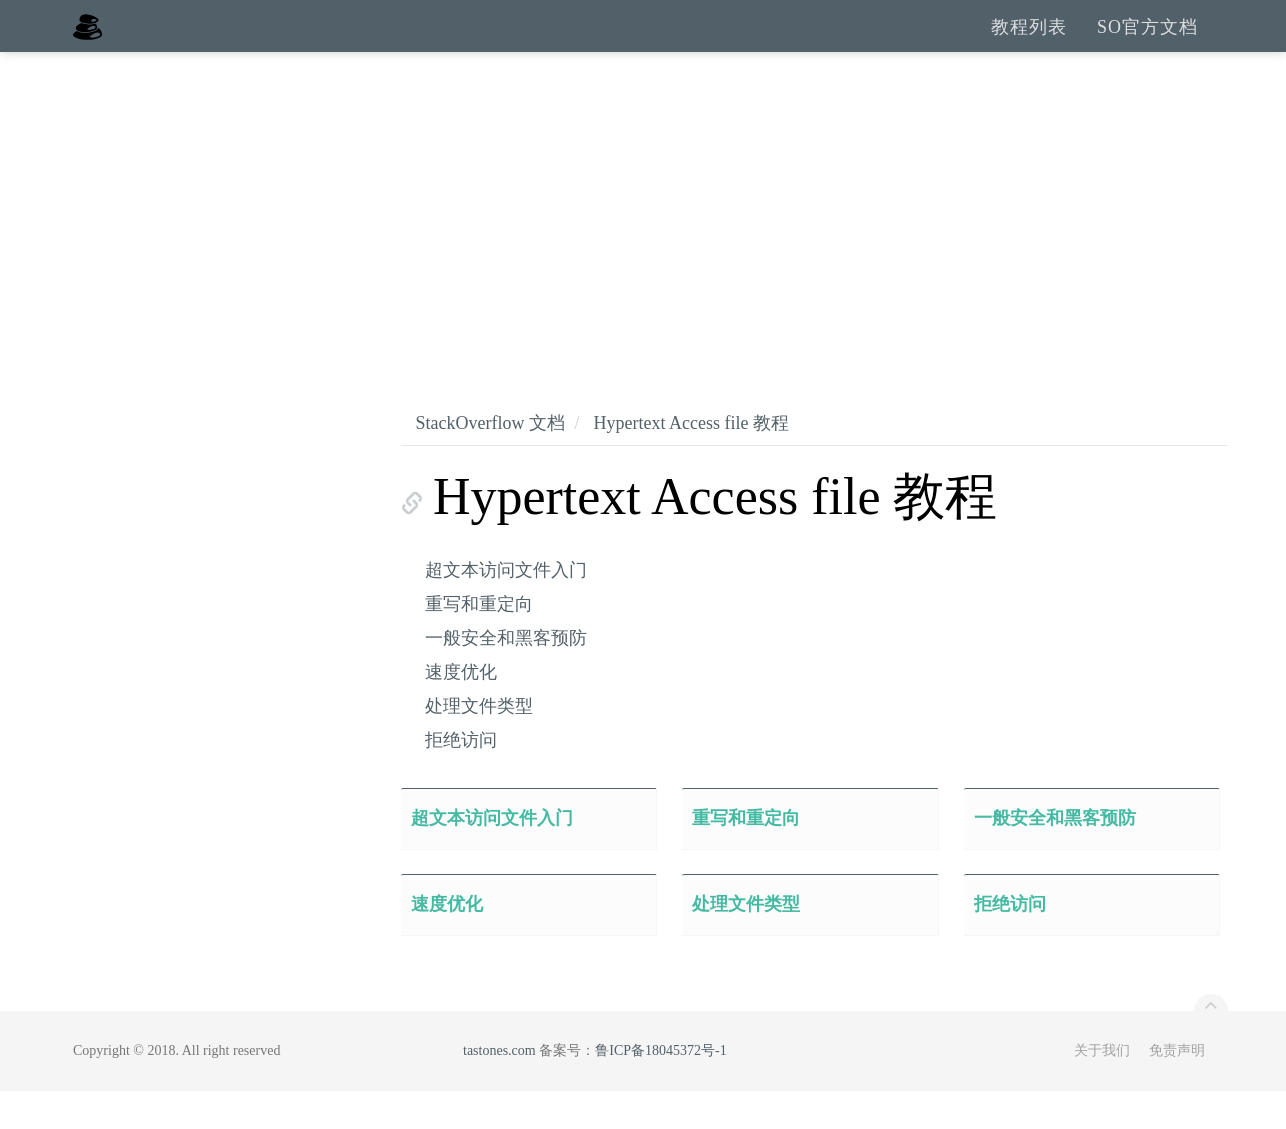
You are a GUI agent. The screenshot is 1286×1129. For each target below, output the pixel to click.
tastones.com (499, 1088)
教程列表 (1029, 45)
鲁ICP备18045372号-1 (660, 1088)
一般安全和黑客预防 (506, 676)
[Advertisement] (643, 240)
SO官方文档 (1147, 45)
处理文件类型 (479, 744)
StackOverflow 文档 (490, 461)
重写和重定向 (479, 642)
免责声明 (1177, 1088)
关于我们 (1102, 1088)
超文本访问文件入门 (506, 608)
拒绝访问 (461, 778)
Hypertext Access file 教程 (690, 461)
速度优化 (461, 710)
